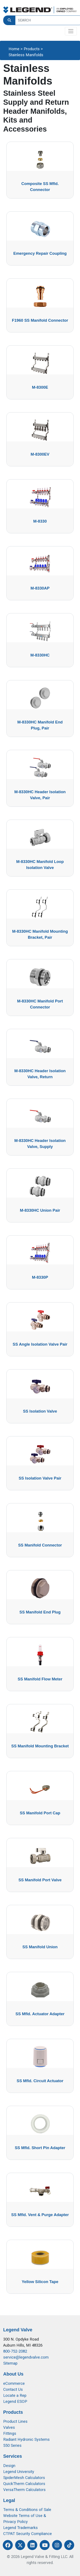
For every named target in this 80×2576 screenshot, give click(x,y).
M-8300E (40, 387)
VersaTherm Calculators (24, 2489)
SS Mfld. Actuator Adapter (40, 2014)
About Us (13, 2374)
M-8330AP (40, 588)
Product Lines (15, 2421)
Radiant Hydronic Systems (26, 2439)
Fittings (9, 2433)
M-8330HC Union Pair (40, 1210)
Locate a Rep (14, 2395)
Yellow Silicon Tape (40, 2281)
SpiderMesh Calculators (24, 2477)
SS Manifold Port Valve (39, 1880)
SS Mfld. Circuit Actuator (40, 2081)
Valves (9, 2427)
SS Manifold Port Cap (40, 1813)
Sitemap (10, 2363)
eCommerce (14, 2383)
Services (12, 2456)
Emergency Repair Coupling (40, 253)
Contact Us (13, 2389)
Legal (9, 2500)
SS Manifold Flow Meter (40, 1679)
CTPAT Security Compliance (27, 2533)
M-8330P (40, 1277)
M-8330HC (39, 655)
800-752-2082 (15, 2351)
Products (32, 49)
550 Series (12, 2445)
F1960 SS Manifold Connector (40, 320)
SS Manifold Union (40, 1947)
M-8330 (40, 521)
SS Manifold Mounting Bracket (40, 1746)
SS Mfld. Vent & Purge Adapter (40, 2214)
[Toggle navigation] (71, 31)
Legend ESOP (15, 2401)
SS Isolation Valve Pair (40, 1478)
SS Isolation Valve (40, 1411)
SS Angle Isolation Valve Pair (40, 1344)
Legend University (18, 2471)
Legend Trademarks (20, 2527)
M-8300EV (40, 454)
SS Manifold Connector (40, 1545)
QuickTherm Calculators (24, 2483)
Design (9, 2465)
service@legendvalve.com (26, 2357)
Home (14, 49)
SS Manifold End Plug (40, 1612)
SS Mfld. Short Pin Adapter (40, 2147)
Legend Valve (17, 2329)
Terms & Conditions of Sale (27, 2509)
